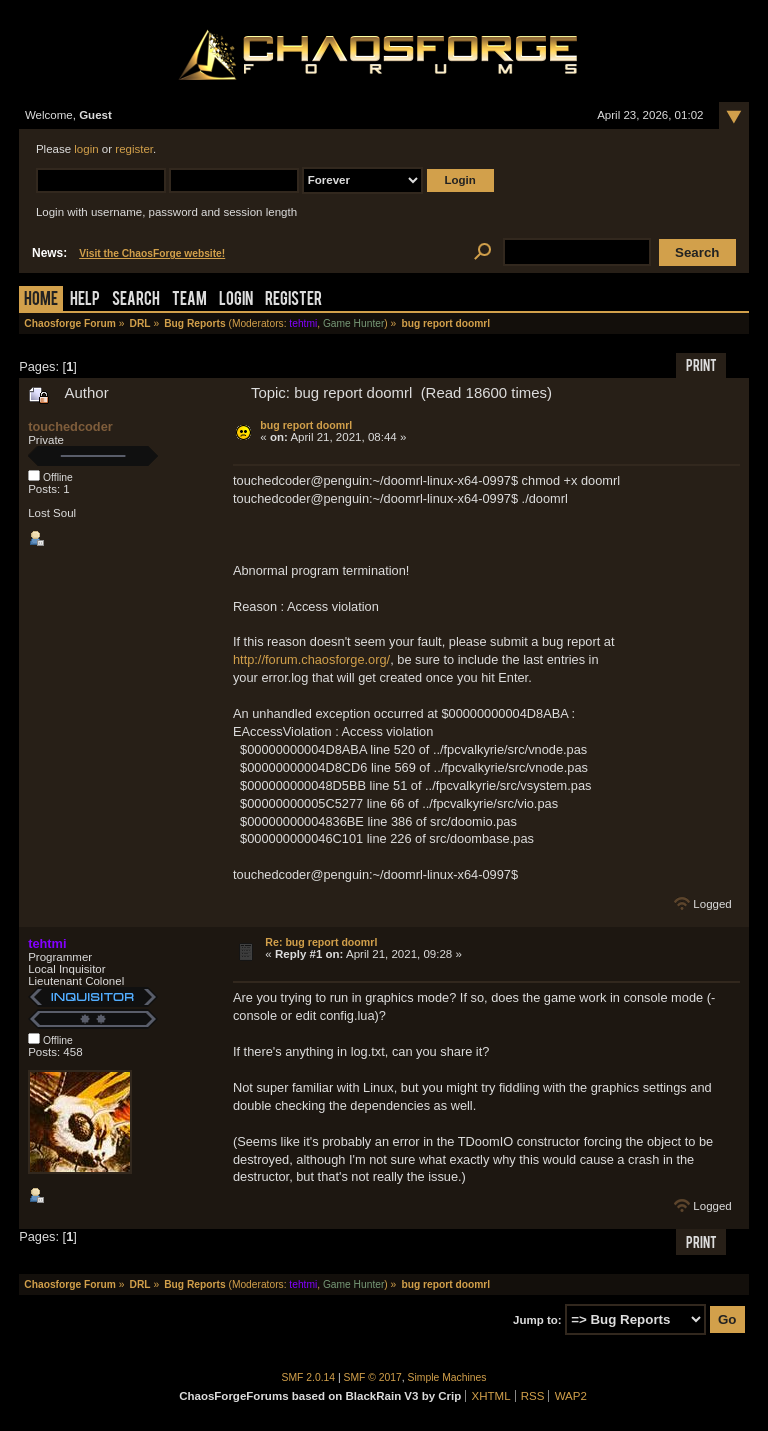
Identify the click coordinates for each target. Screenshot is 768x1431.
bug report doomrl (306, 425)
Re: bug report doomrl (321, 942)
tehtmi (303, 323)
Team (189, 300)
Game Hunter (353, 323)
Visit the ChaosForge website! (152, 253)
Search (136, 300)
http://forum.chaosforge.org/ (311, 659)
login (86, 149)
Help (85, 300)
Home (41, 300)
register (134, 149)
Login (236, 300)
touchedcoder (70, 426)
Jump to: (537, 1320)
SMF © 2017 (373, 1377)
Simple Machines (447, 1377)
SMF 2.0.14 (309, 1377)
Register (293, 300)
